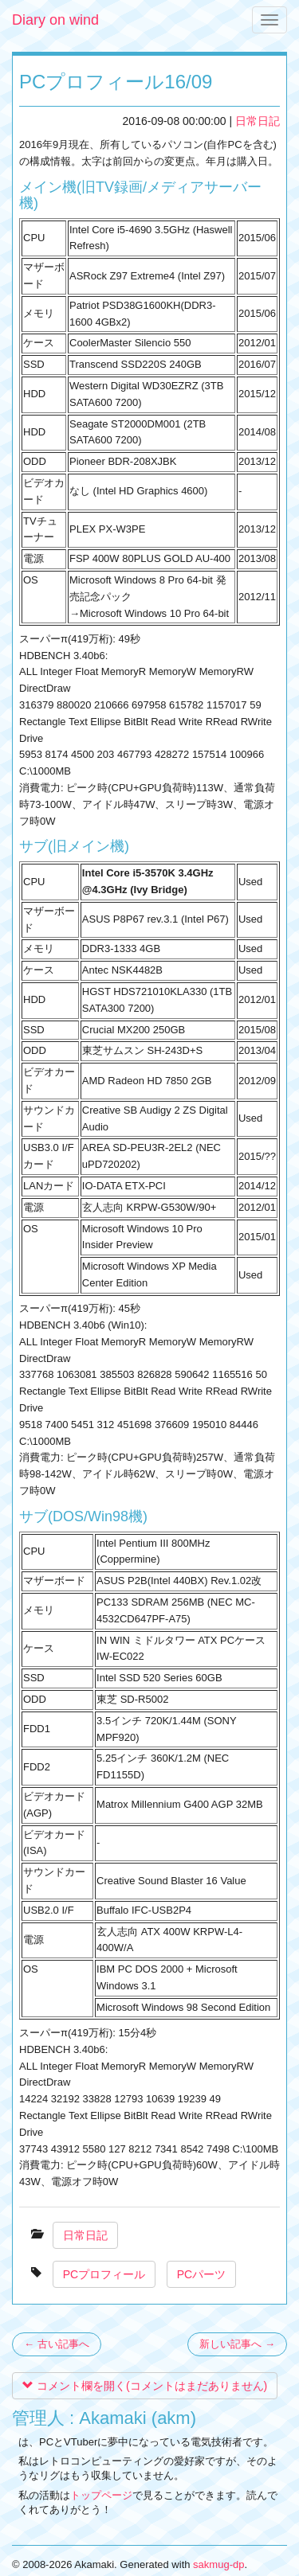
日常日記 (257, 121)
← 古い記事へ (56, 2344)
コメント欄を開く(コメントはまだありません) (144, 2385)
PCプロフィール (104, 2274)
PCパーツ (201, 2274)
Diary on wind (55, 20)
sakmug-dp (218, 2564)
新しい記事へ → (237, 2344)
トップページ (101, 2495)
